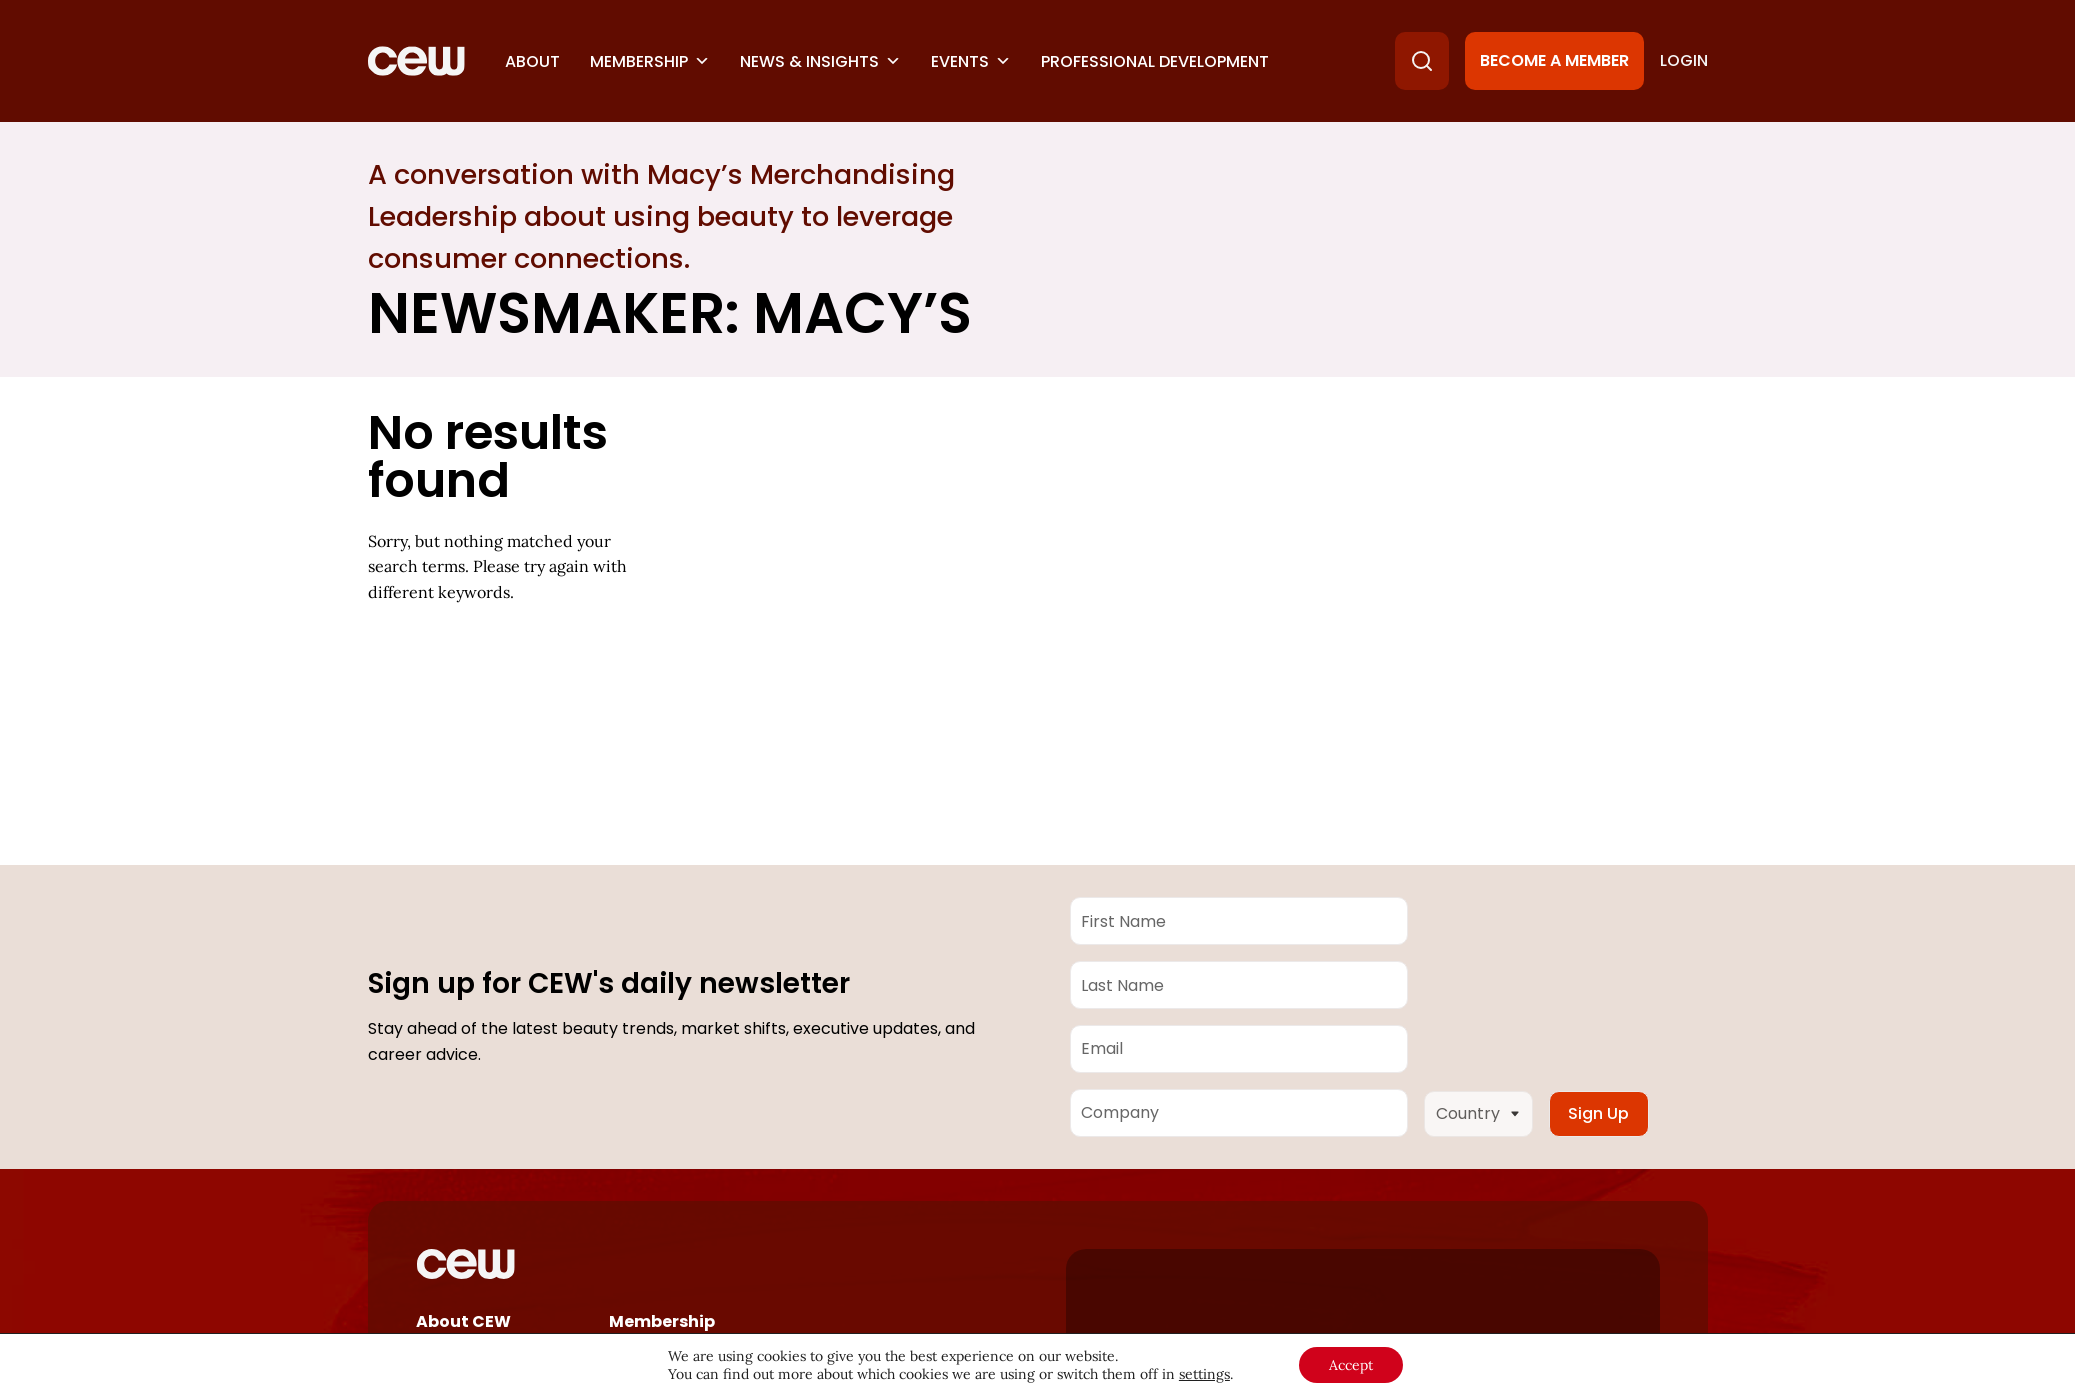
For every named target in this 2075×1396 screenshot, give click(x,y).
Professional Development (1155, 61)
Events (971, 61)
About (532, 61)
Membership (650, 61)
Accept (1351, 1365)
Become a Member (1554, 60)
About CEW (463, 1321)
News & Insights (820, 61)
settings (1204, 1374)
